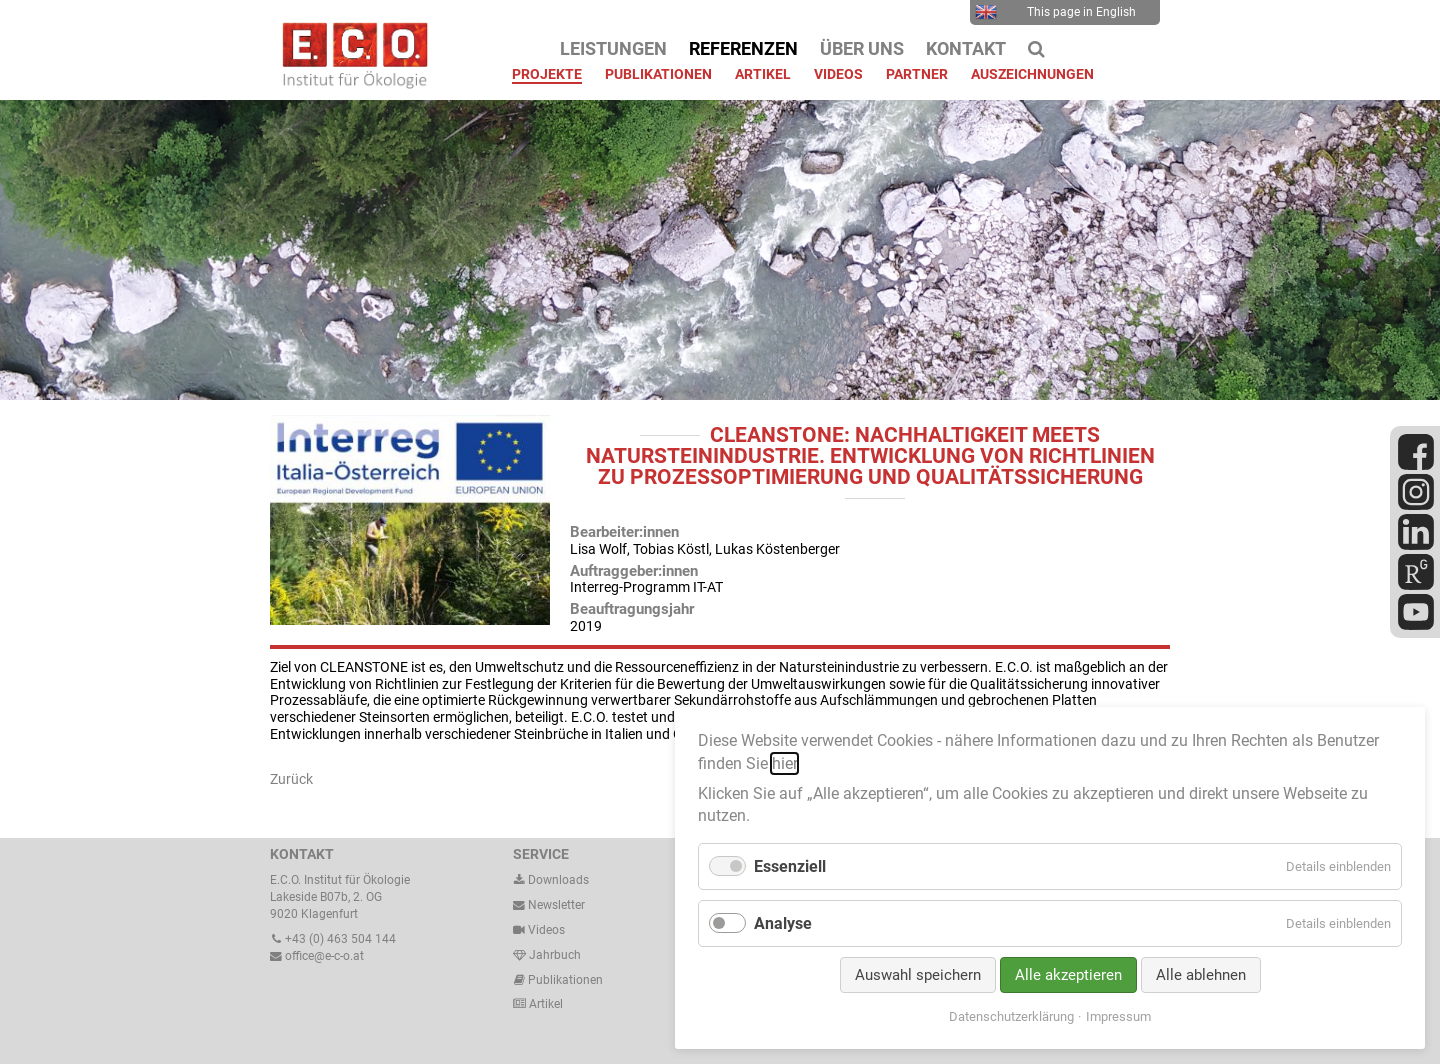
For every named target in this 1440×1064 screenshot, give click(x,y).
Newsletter (549, 905)
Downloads (551, 880)
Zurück (291, 779)
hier (784, 763)
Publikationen (564, 980)
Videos (546, 930)
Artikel (544, 1004)
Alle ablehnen (1201, 975)
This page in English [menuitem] (1055, 12)
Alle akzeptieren (1068, 975)
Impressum (1118, 1016)
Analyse (783, 923)
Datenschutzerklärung (1011, 1016)
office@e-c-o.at (317, 956)
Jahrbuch (547, 955)
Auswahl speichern (918, 975)
